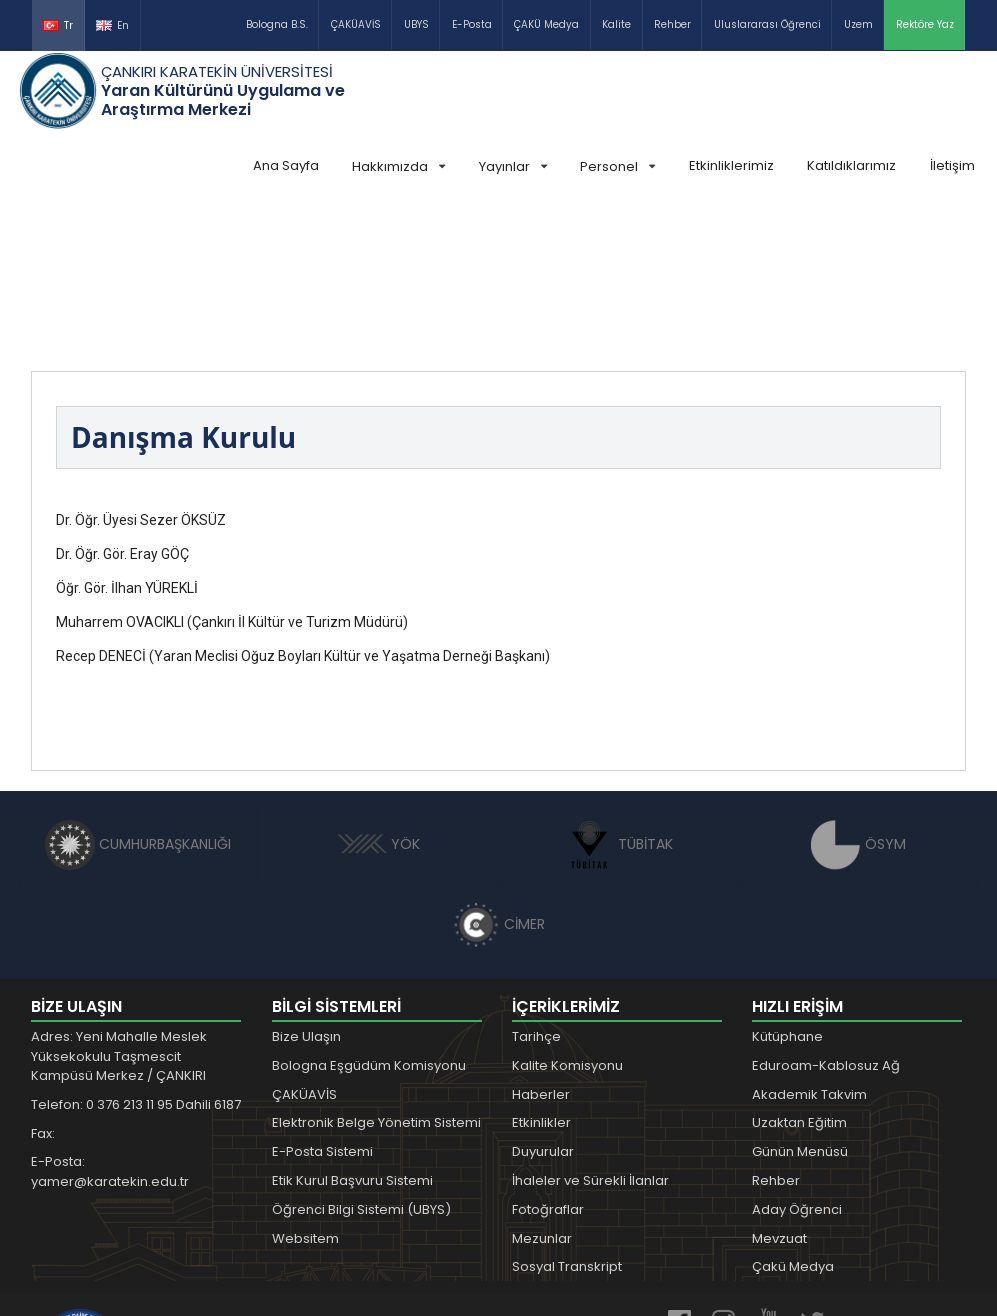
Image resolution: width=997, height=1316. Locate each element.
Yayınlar (513, 166)
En (112, 25)
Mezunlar (542, 1088)
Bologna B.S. (277, 24)
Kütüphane (787, 886)
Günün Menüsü (800, 1001)
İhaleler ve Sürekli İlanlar (590, 1030)
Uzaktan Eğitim (799, 972)
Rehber (672, 24)
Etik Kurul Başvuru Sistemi (352, 1030)
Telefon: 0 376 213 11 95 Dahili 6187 (136, 954)
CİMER (499, 774)
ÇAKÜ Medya (546, 24)
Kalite (616, 24)
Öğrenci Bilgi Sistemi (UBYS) (361, 1059)
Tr (58, 25)
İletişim (952, 165)
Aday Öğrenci (797, 1059)
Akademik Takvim (809, 944)
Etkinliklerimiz (731, 165)
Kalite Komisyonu (567, 915)
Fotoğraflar (548, 1059)
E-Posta (472, 24)
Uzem (858, 24)
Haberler (541, 944)
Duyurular (543, 1001)
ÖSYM (858, 694)
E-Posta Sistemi (322, 1001)
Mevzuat (779, 1088)
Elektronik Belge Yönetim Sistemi (376, 972)
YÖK (378, 694)
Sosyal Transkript (567, 1116)
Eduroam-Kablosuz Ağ (826, 915)
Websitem (305, 1088)
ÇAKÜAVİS (356, 24)
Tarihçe (536, 886)
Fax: (43, 983)
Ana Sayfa (286, 165)
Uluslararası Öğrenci (767, 24)
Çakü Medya (793, 1116)
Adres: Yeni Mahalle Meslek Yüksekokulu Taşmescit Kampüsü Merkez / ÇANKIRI (119, 906)
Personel (617, 166)
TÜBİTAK (618, 694)
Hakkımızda (398, 166)
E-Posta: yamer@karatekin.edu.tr (110, 1021)
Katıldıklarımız (851, 165)
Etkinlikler (541, 972)
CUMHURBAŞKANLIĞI (138, 694)
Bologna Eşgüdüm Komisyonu (369, 915)
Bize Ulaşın (306, 886)
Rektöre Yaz (925, 24)
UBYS (416, 24)
